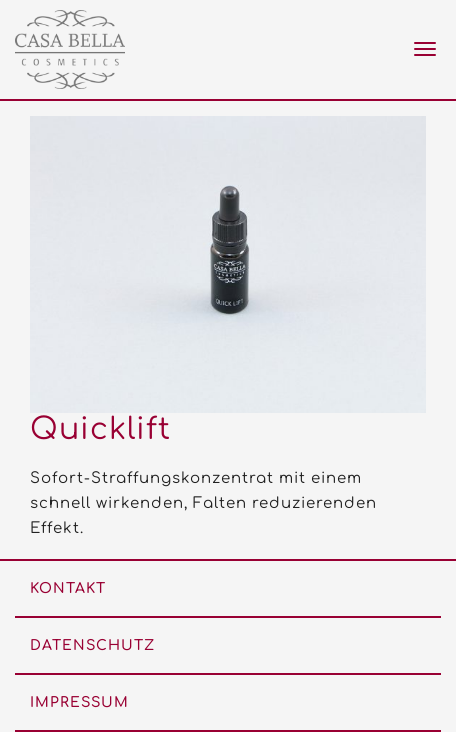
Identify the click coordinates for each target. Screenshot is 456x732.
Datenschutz (92, 645)
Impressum (79, 702)
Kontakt (68, 588)
